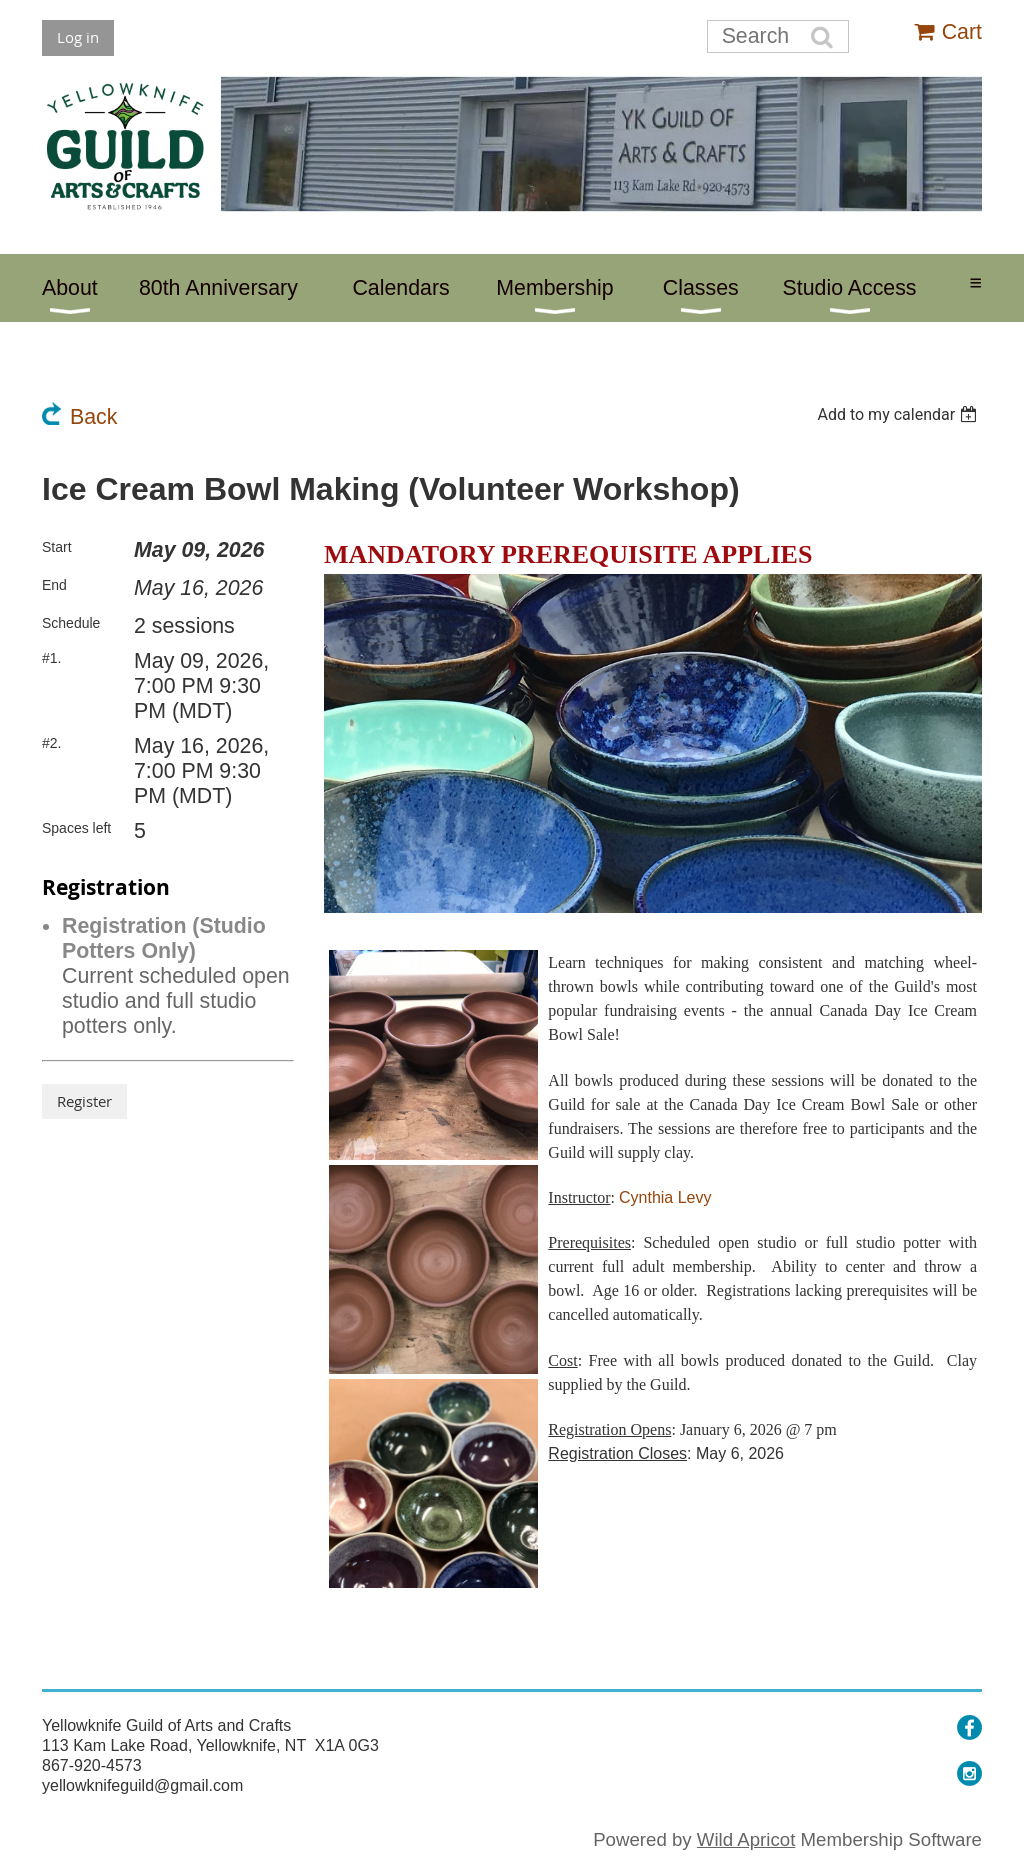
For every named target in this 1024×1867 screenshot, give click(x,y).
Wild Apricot (746, 1839)
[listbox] (899, 414)
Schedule (71, 623)
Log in (78, 37)
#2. (51, 743)
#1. (51, 658)
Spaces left (76, 828)
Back (93, 417)
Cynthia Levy (665, 1197)
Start (57, 547)
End (54, 585)
